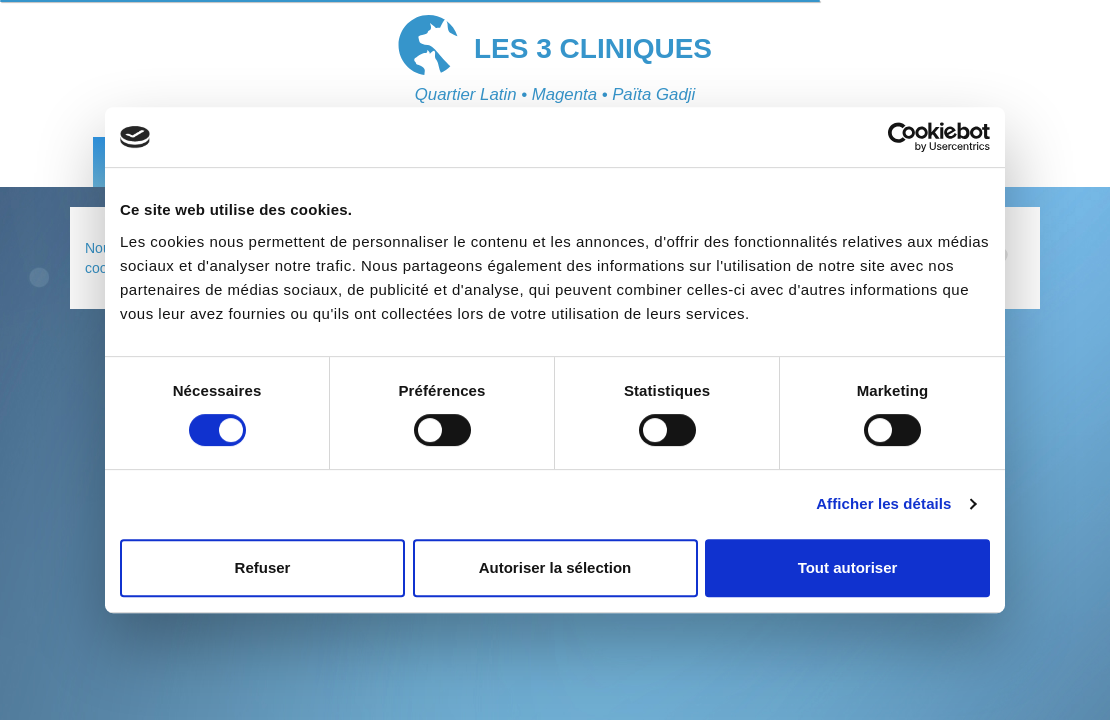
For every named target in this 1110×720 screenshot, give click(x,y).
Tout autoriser (848, 567)
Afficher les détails (883, 503)
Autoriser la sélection (555, 567)
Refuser (263, 567)
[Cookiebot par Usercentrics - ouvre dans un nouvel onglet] (902, 137)
